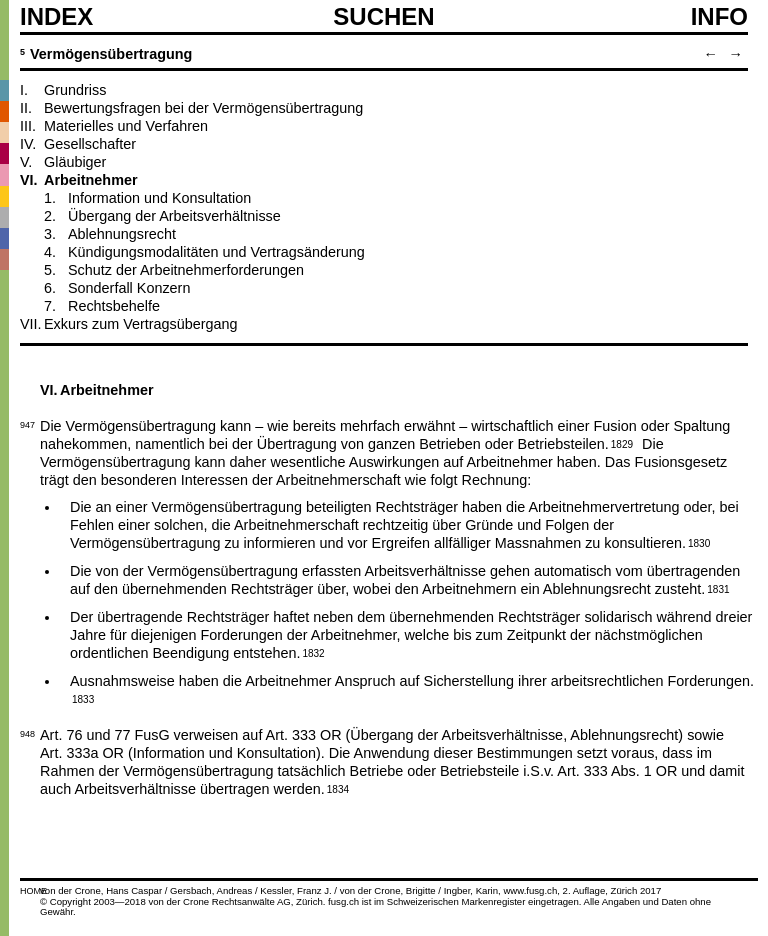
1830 (699, 542)
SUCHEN (383, 16)
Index (56, 17)
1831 (718, 588)
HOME (33, 891)
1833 (83, 698)
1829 (622, 443)
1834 (338, 788)
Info (719, 17)
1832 (313, 652)
